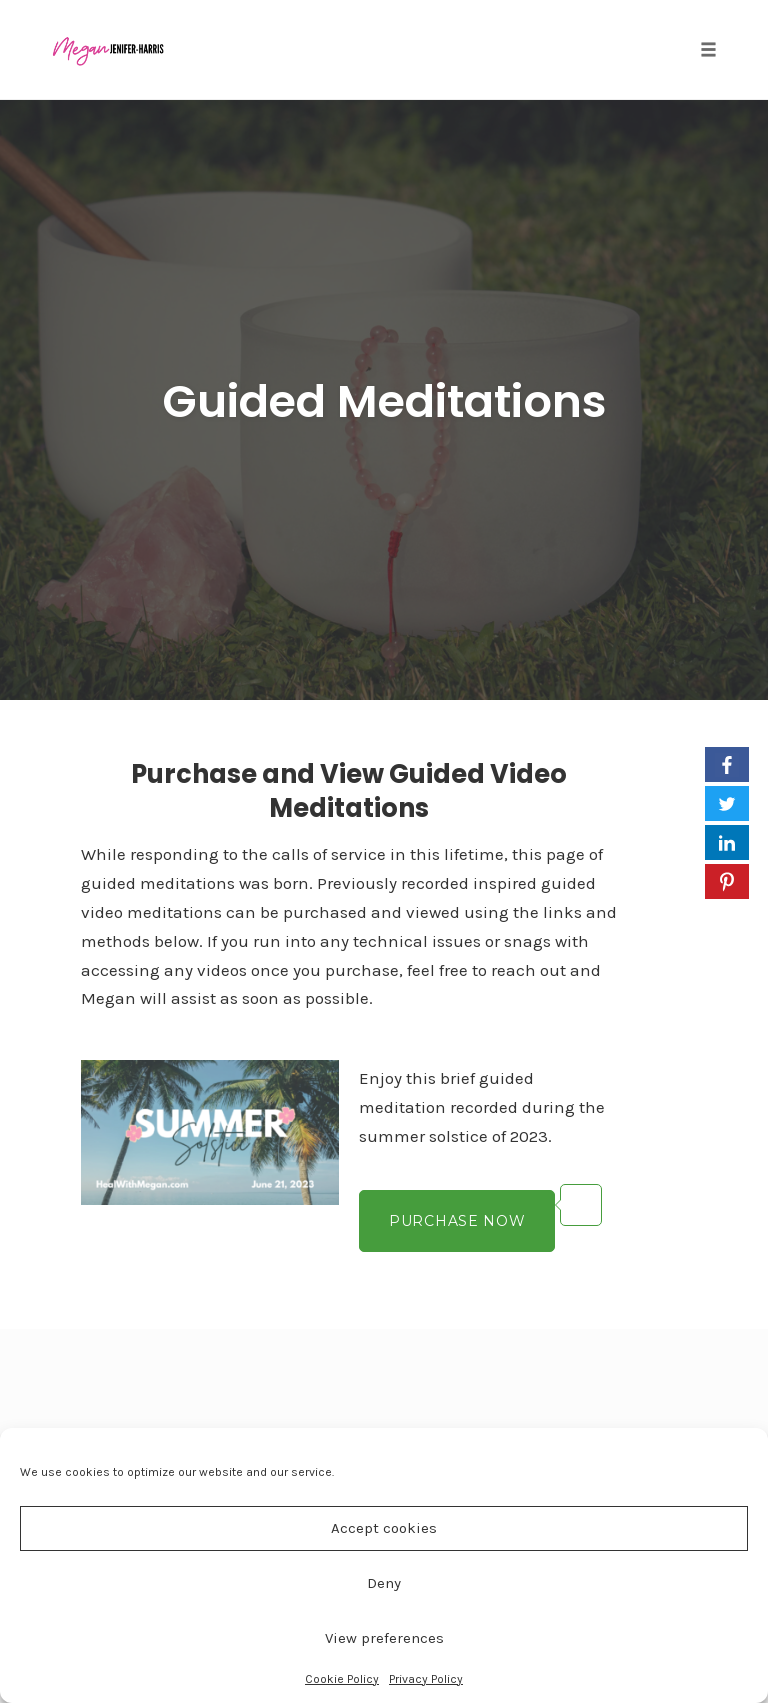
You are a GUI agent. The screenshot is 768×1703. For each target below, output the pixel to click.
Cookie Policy (342, 1679)
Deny (384, 1583)
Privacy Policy (426, 1679)
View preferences (384, 1638)
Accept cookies (384, 1528)
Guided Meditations (384, 401)
